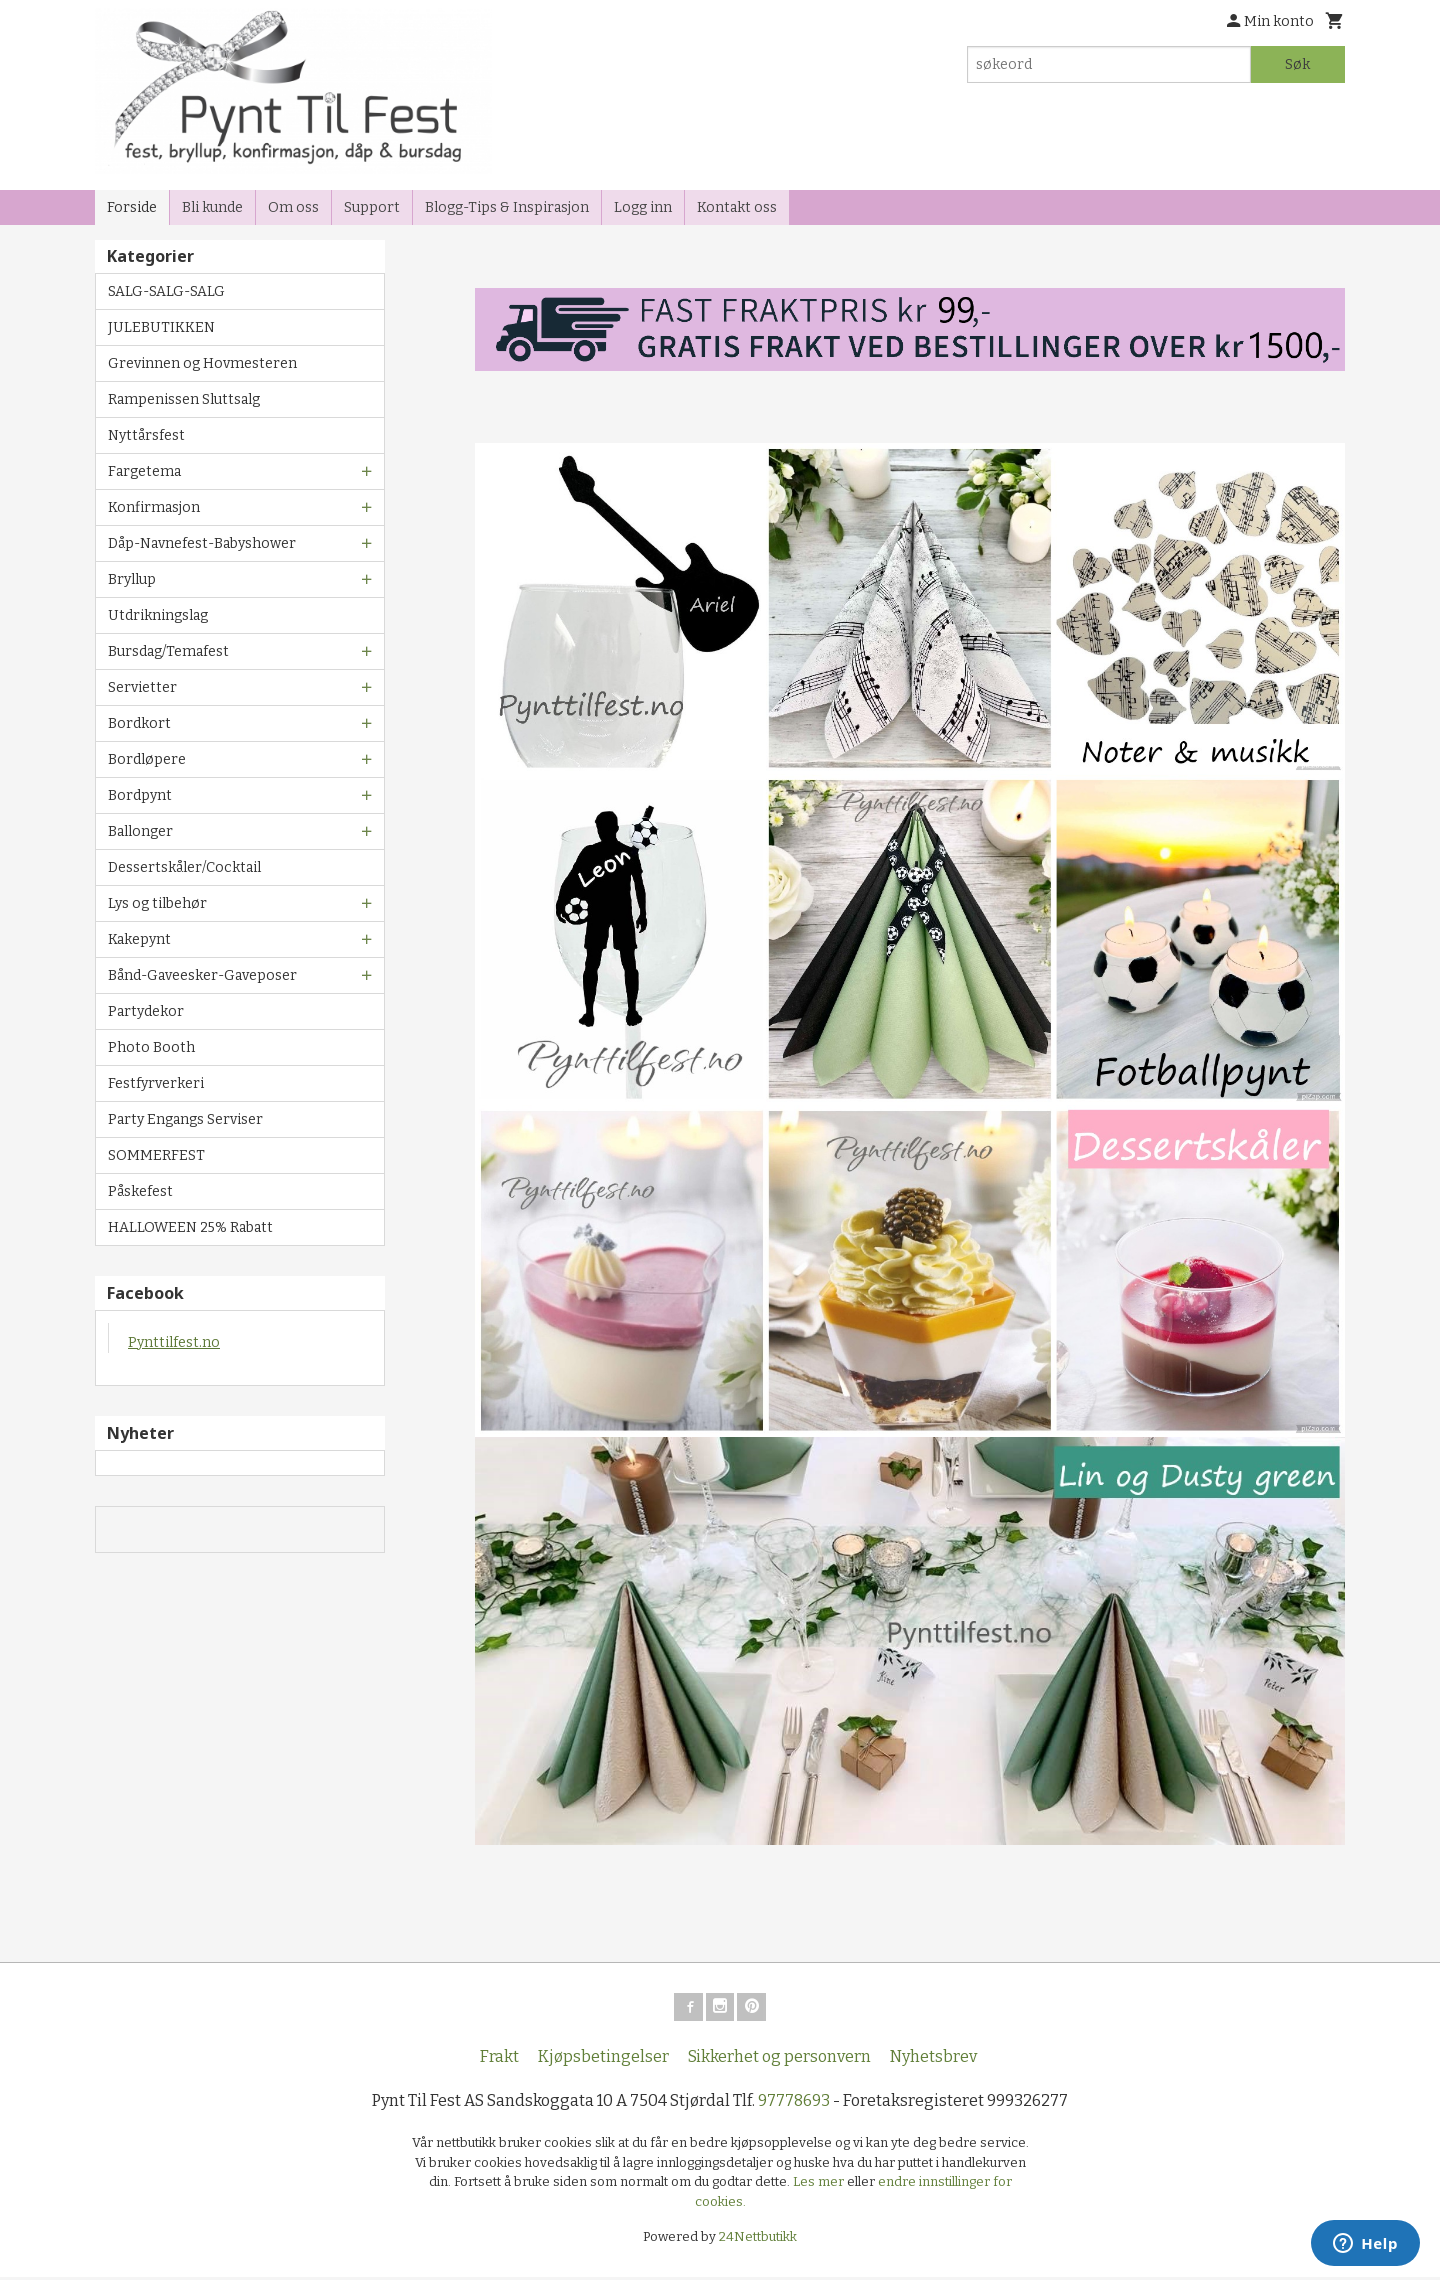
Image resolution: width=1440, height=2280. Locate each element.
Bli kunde (212, 207)
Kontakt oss (737, 207)
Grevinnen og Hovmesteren (202, 363)
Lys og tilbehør (157, 903)
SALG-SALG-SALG (166, 291)
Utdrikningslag (158, 615)
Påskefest (140, 1191)
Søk (1297, 64)
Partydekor (146, 1011)
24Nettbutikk (758, 2240)
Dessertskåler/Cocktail (184, 867)
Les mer (820, 2185)
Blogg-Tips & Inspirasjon (507, 207)
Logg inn (643, 207)
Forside (132, 207)
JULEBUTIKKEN (161, 327)
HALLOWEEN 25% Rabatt (190, 1227)
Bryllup (132, 579)
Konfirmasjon (154, 507)
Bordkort (139, 723)
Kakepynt (139, 939)
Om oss (293, 207)
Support (372, 207)
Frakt (499, 2060)
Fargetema (144, 471)
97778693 (794, 2104)
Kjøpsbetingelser (603, 2060)
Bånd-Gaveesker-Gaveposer (202, 975)
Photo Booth (151, 1047)
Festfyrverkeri (156, 1083)
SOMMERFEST (156, 1155)
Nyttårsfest (146, 435)
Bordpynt (140, 795)
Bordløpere (147, 759)
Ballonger (140, 831)
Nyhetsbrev (933, 2060)
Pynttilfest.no (174, 1342)
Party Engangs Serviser (185, 1119)
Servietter (142, 687)
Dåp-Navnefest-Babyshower (202, 543)
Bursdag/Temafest (168, 651)
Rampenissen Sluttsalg (184, 399)
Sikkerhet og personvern (779, 2060)
